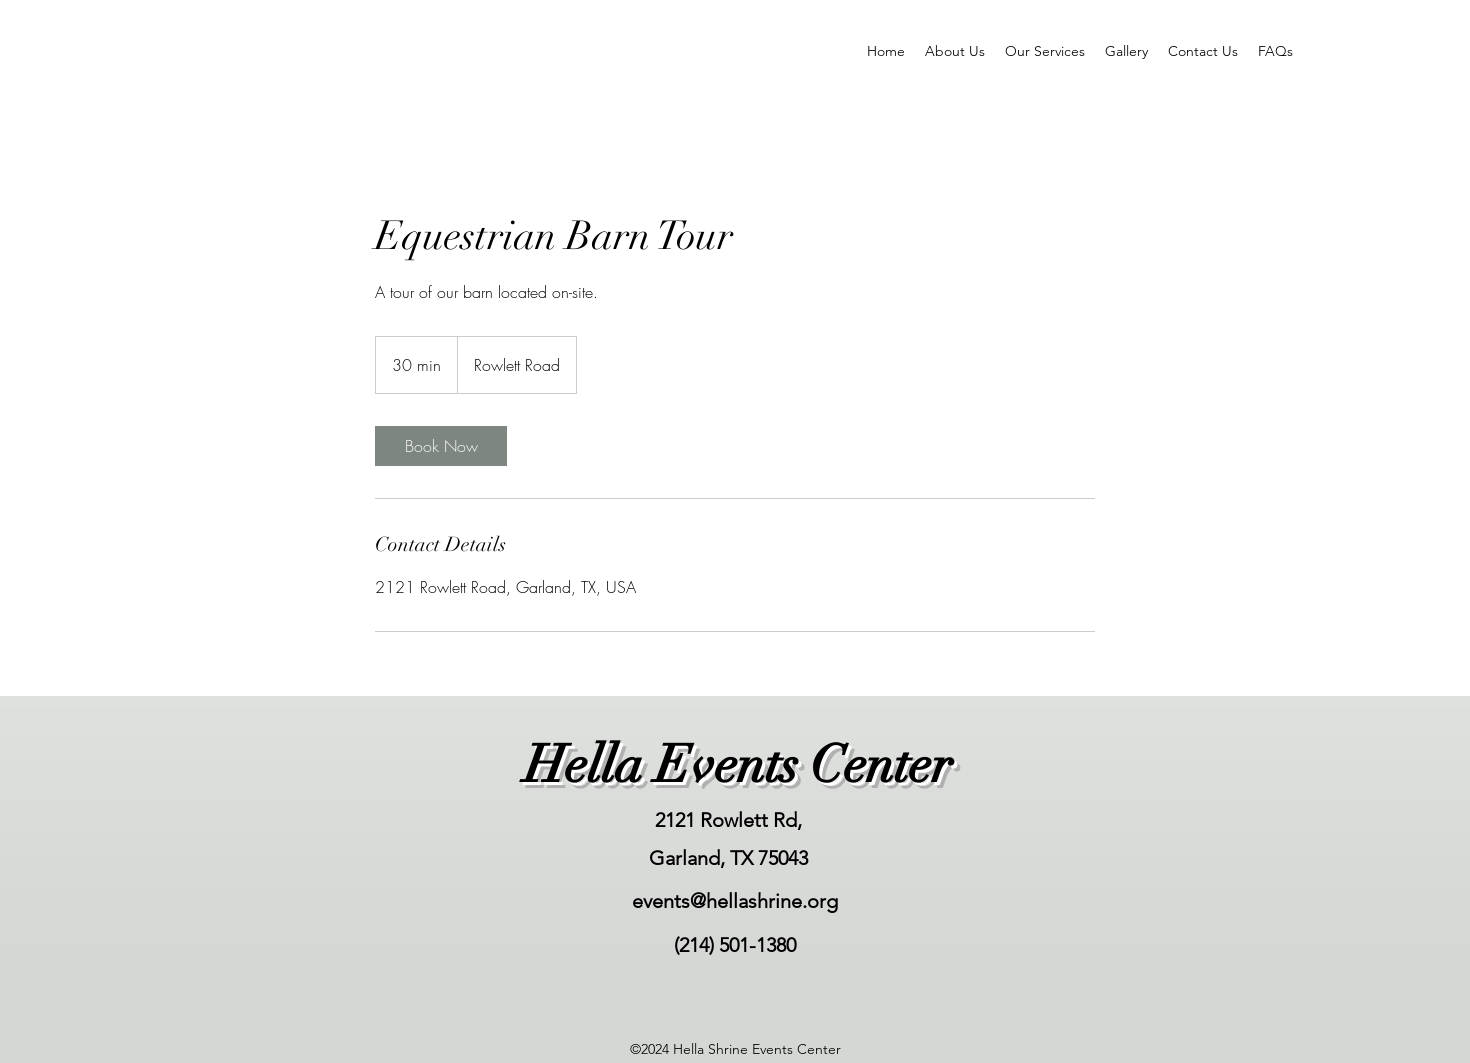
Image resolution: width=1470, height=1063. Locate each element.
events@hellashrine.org (735, 901)
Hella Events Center (738, 765)
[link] (441, 446)
